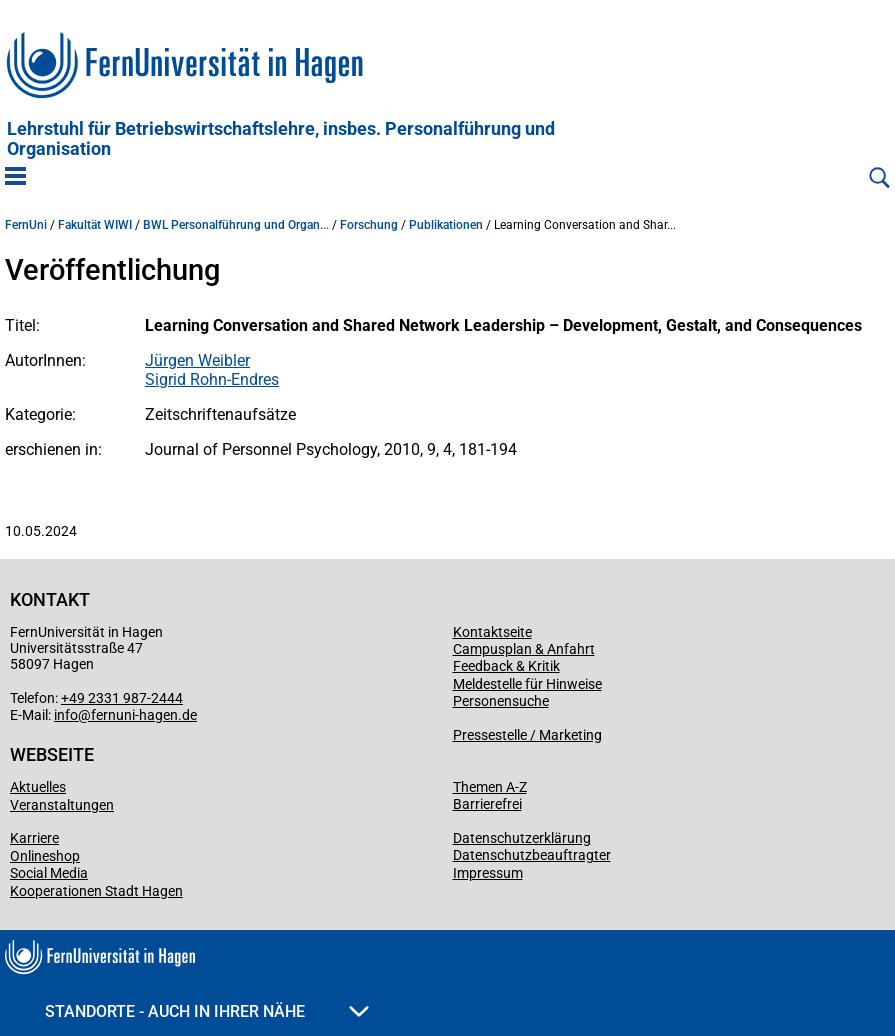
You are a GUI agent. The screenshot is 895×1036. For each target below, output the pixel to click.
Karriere (34, 838)
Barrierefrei (487, 804)
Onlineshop (45, 856)
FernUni (26, 225)
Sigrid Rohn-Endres (212, 379)
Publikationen (446, 225)
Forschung (369, 225)
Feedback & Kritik (506, 666)
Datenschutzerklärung (522, 838)
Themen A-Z (490, 787)
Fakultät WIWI (95, 225)
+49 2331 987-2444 (122, 698)
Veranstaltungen (62, 805)
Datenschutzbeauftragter (532, 855)
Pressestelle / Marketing (527, 735)
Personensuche (501, 701)
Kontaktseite (492, 632)
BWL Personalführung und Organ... (236, 225)
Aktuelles (38, 787)
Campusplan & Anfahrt (524, 649)
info (66, 715)
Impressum (488, 873)
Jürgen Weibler (197, 360)
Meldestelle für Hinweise (527, 684)
